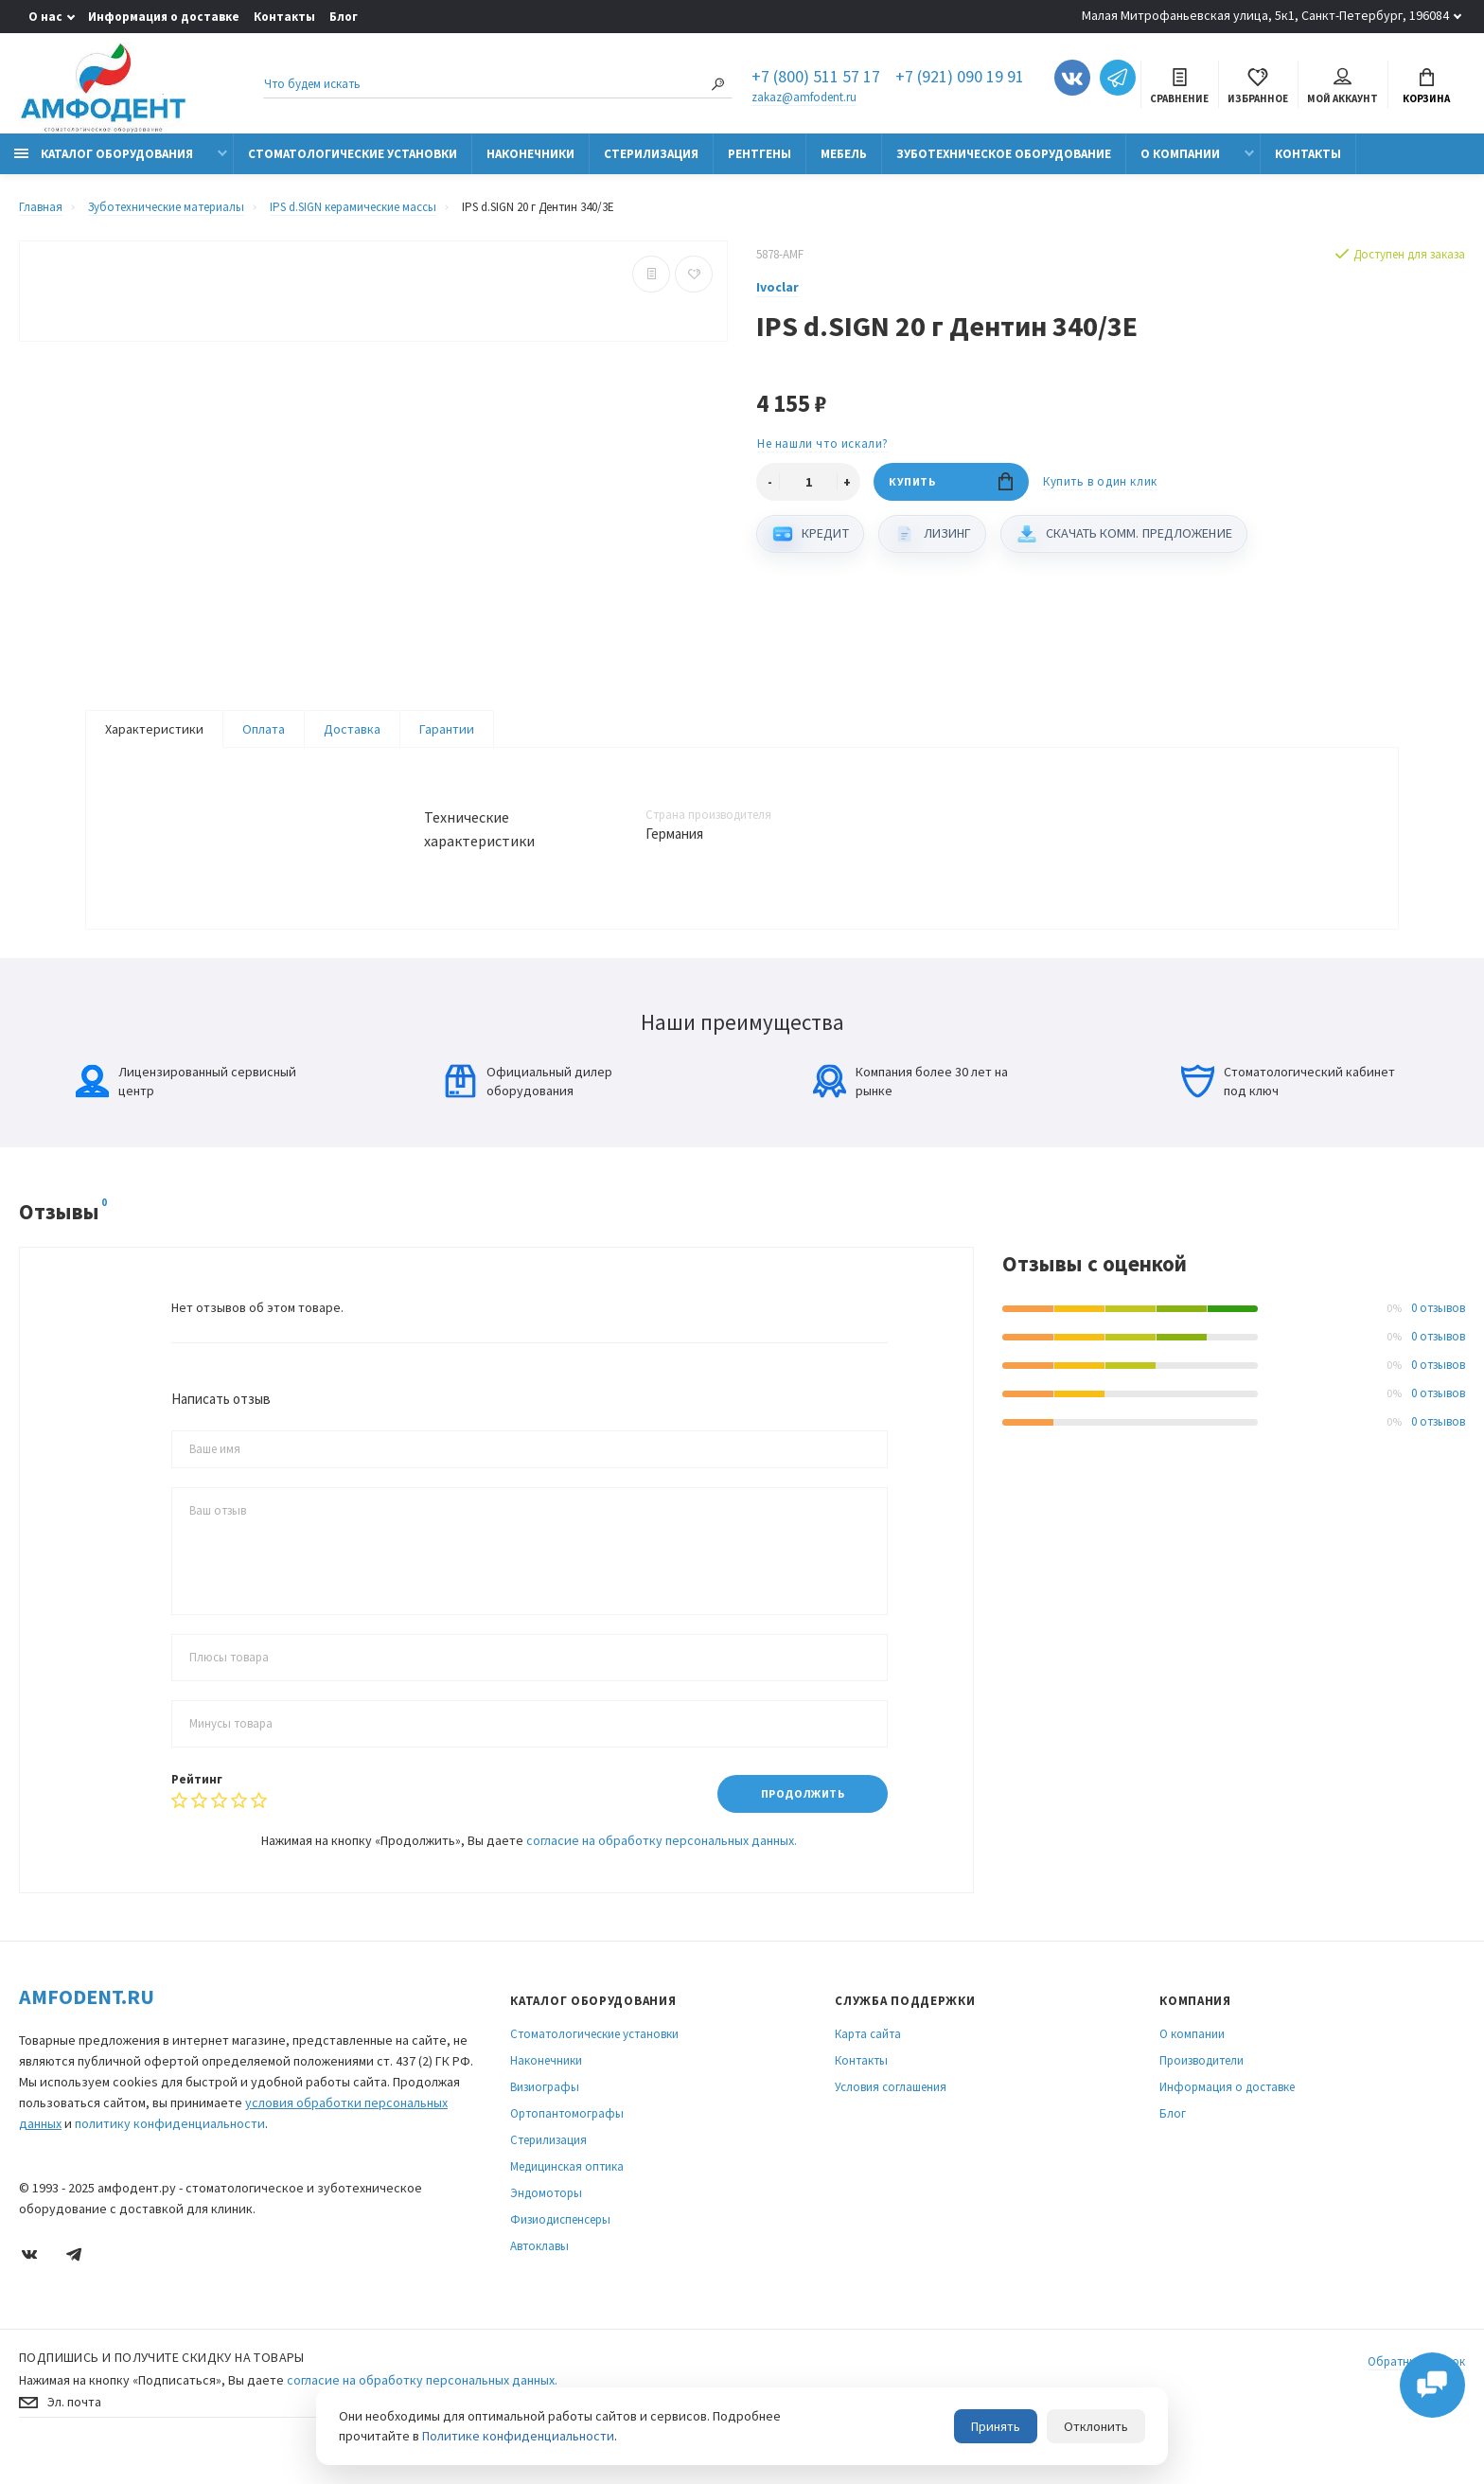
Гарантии (446, 729)
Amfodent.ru (86, 2015)
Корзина (1426, 86)
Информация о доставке (163, 17)
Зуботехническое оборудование (1003, 154)
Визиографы (544, 2106)
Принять (995, 2426)
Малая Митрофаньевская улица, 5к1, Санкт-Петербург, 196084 (1265, 15)
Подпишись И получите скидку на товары (162, 2376)
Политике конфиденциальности (518, 2435)
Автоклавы (539, 2265)
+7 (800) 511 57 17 (815, 77)
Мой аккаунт (1342, 86)
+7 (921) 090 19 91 (959, 77)
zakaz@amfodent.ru (804, 97)
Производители (1201, 2079)
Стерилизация (651, 154)
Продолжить (802, 1812)
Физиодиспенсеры (560, 2238)
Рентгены (759, 154)
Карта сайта (868, 2053)
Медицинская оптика (567, 2185)
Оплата (263, 729)
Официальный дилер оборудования (528, 1100)
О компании (1180, 154)
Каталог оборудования (103, 154)
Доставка (352, 729)
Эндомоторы (546, 2212)
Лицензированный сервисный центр (186, 1100)
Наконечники (530, 154)
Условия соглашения (890, 2106)
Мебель (844, 154)
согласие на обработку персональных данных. (661, 1859)
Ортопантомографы (567, 2132)
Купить (951, 482)
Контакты (284, 17)
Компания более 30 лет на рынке (910, 1100)
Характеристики (154, 729)
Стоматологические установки (352, 154)
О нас (45, 17)
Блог (343, 17)
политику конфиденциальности (170, 2142)
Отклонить (1096, 2426)
